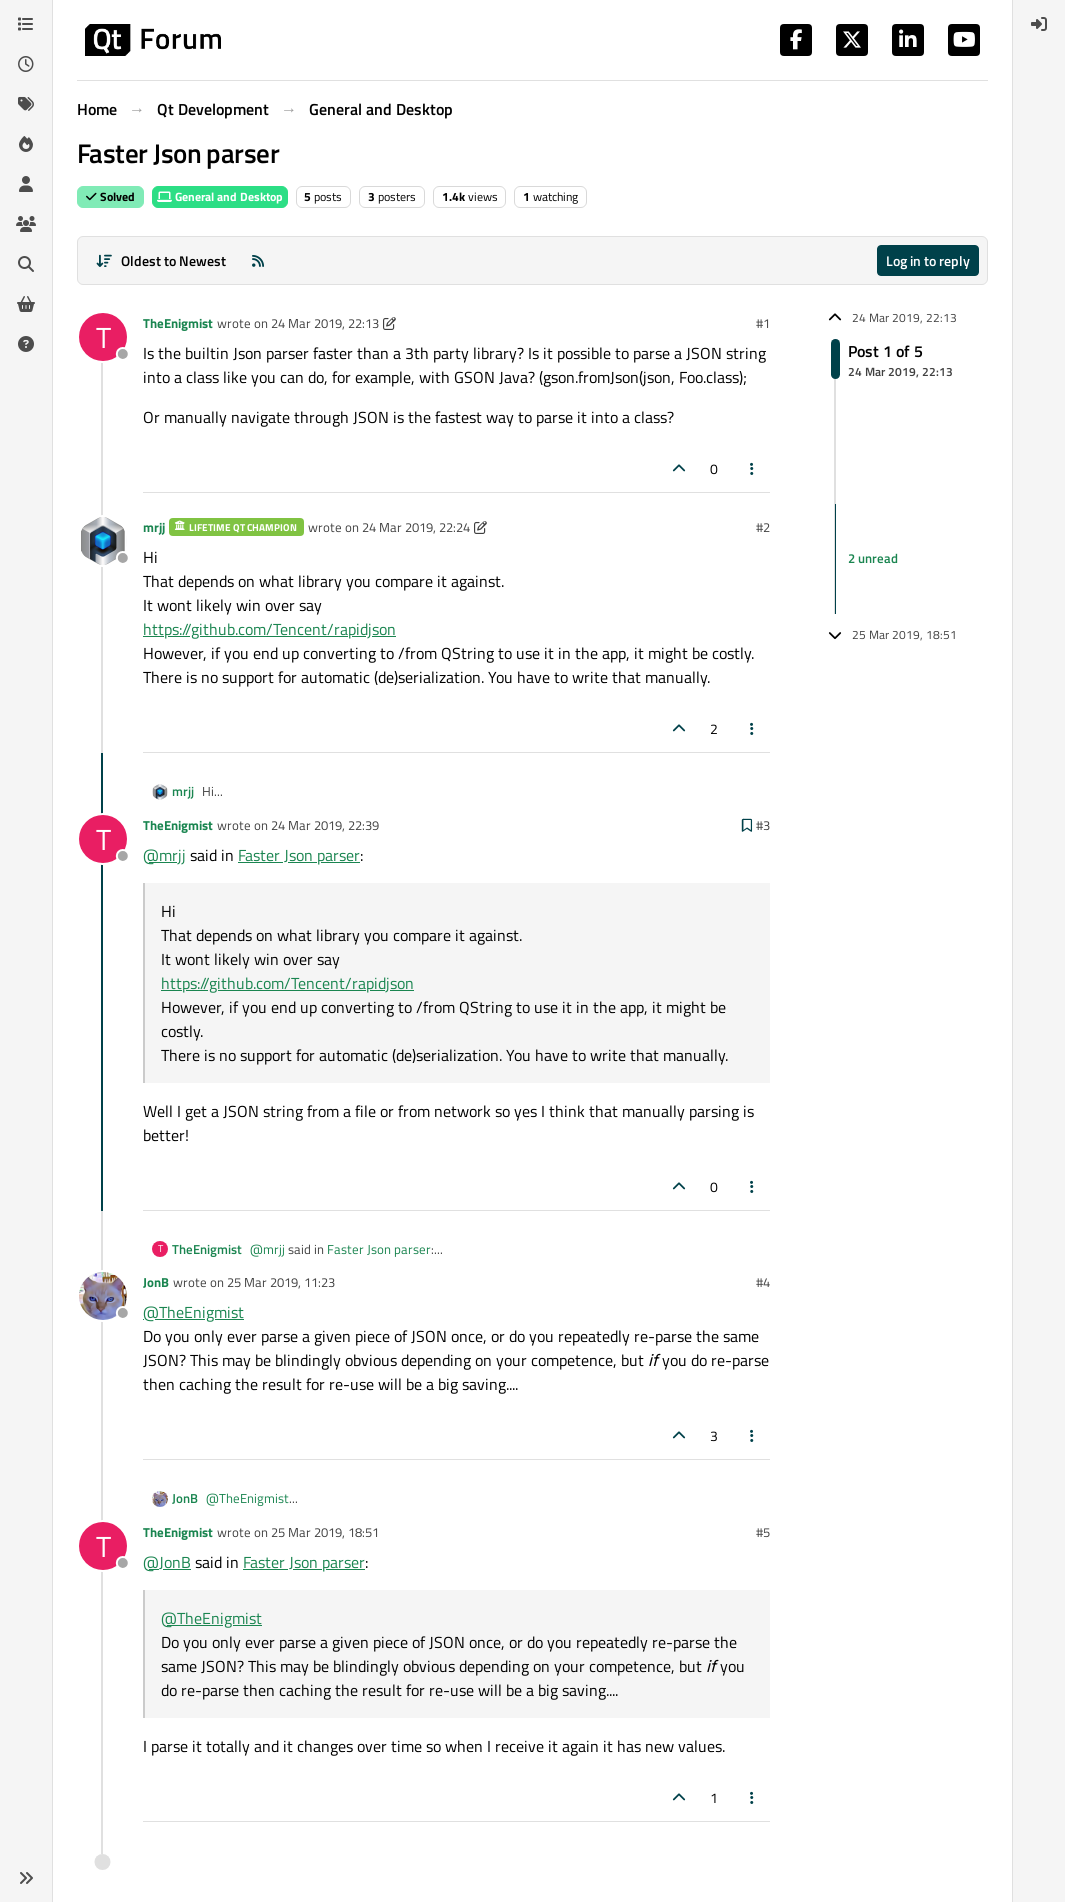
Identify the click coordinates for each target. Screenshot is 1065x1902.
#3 (763, 825)
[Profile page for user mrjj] (103, 541)
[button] (26, 1878)
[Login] (1039, 24)
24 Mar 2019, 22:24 (416, 527)
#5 (763, 1532)
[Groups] (26, 224)
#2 (763, 527)
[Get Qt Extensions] (26, 304)
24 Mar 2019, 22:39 (325, 825)
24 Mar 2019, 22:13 (325, 323)
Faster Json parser (299, 855)
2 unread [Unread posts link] (873, 558)
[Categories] (26, 24)
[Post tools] (753, 468)
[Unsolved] (26, 344)
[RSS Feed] (258, 260)
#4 (763, 1282)
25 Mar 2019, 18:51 (325, 1532)
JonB (156, 1282)
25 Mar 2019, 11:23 (281, 1282)
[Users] (26, 184)
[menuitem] (1039, 24)
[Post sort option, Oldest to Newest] (160, 260)
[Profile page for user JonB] (103, 1296)
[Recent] (26, 64)
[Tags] (26, 104)
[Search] (26, 264)
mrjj (154, 527)
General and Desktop (220, 196)
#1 (763, 323)
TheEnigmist (178, 323)
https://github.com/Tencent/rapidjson (269, 629)
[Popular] (26, 144)
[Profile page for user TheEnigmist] (103, 337)
